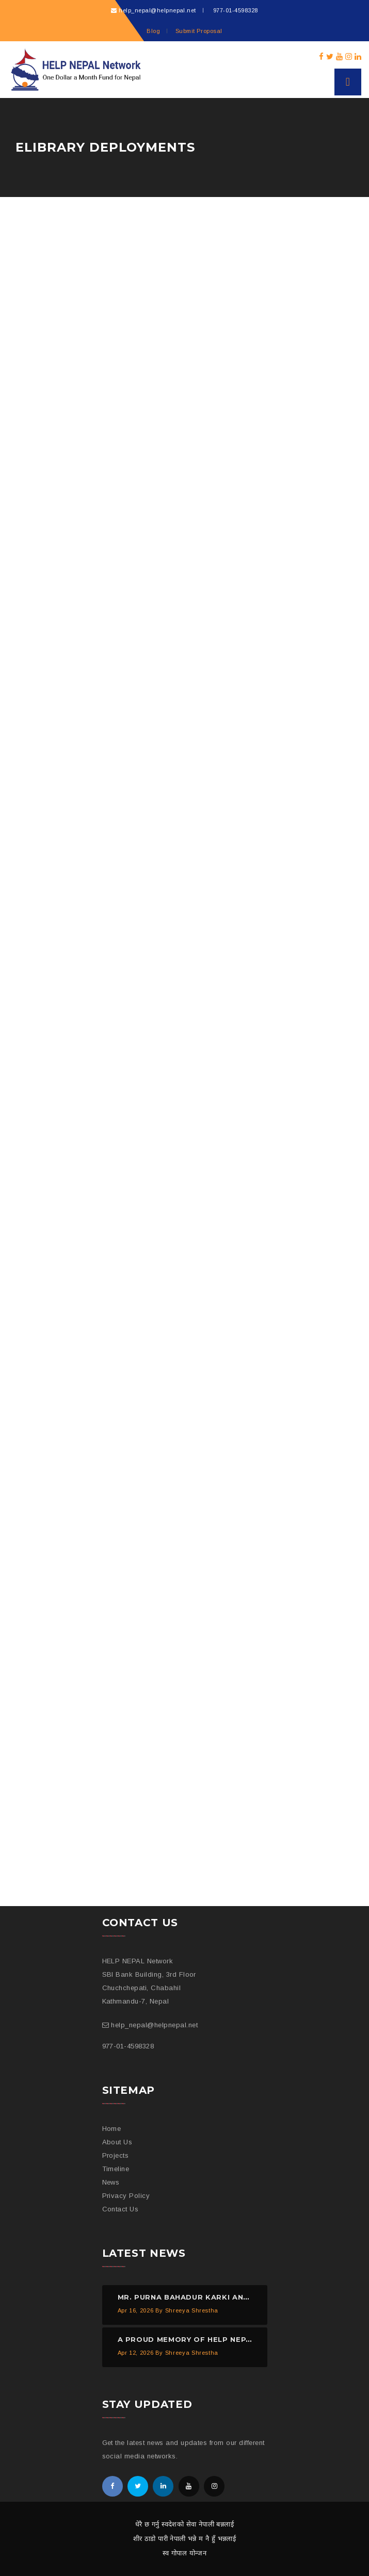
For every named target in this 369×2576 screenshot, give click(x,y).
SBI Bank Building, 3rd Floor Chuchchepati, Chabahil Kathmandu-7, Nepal (149, 1988)
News (111, 2182)
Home (111, 2128)
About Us (117, 2142)
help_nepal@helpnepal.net (157, 10)
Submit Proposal (198, 31)
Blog (153, 31)
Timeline (116, 2169)
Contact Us (120, 2209)
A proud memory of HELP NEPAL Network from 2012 (232, 2339)
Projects (115, 2155)
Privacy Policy (126, 2196)
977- (234, 10)
